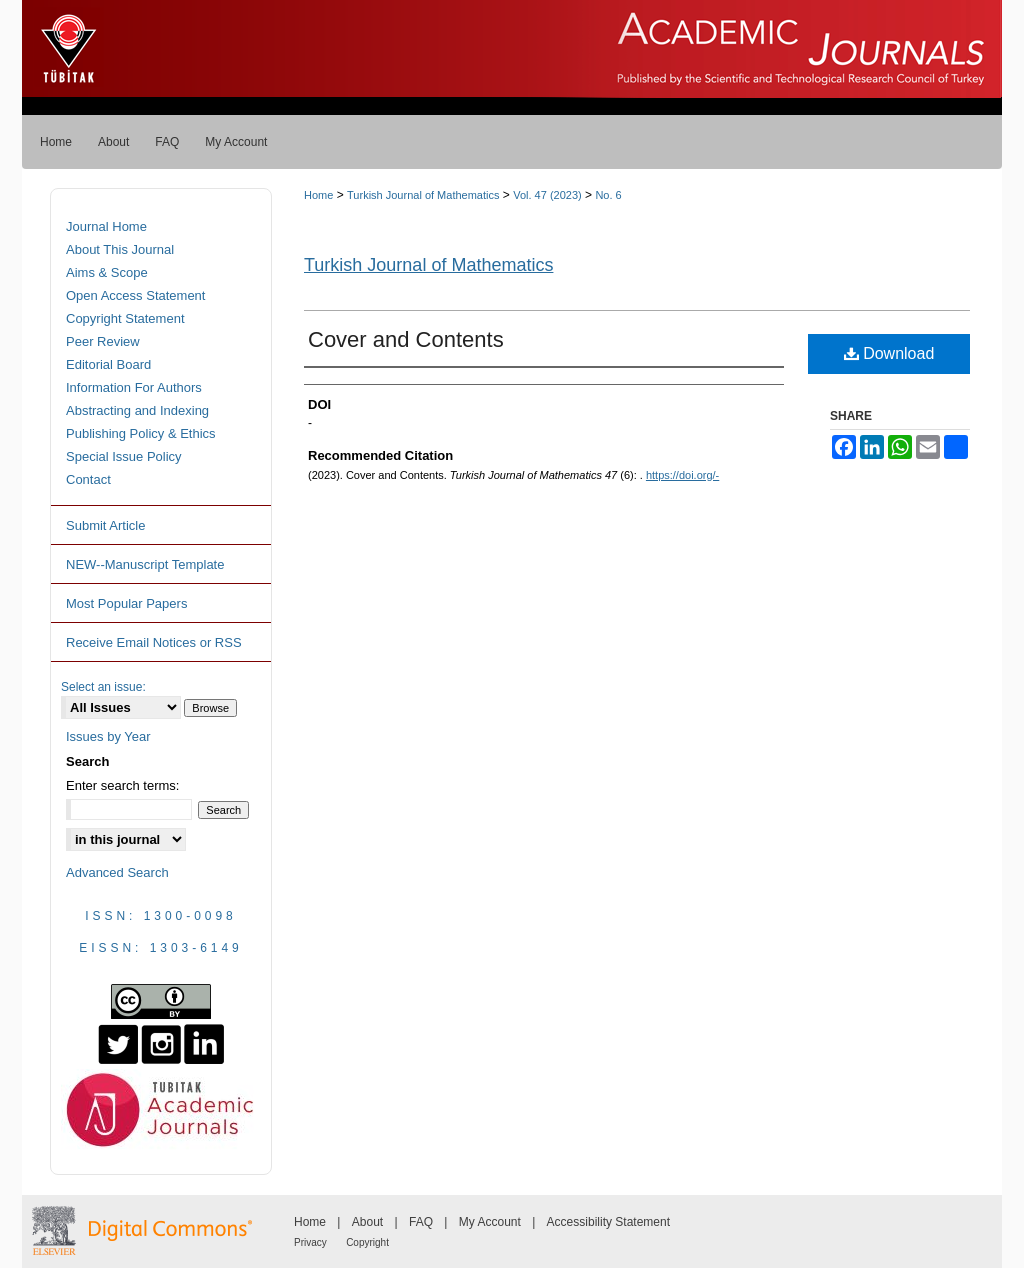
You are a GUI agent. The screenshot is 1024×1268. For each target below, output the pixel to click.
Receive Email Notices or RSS (154, 642)
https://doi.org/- (682, 475)
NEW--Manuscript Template (145, 564)
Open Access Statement (135, 295)
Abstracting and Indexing (137, 410)
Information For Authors (134, 387)
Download (889, 353)
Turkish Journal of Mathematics (423, 195)
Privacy (310, 1242)
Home (318, 195)
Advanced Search (117, 872)
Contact (88, 479)
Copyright (367, 1242)
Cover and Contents (406, 339)
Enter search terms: (122, 785)
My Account (490, 1222)
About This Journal (120, 249)
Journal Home (106, 226)
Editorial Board (108, 364)
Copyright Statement (125, 318)
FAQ (421, 1222)
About (367, 1222)
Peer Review (103, 341)
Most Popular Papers (126, 603)
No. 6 (608, 195)
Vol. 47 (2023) (547, 195)
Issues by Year (108, 736)
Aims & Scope (107, 272)
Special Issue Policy (124, 456)
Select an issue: (103, 687)
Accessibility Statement (608, 1222)
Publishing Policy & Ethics (141, 433)
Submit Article (105, 525)
